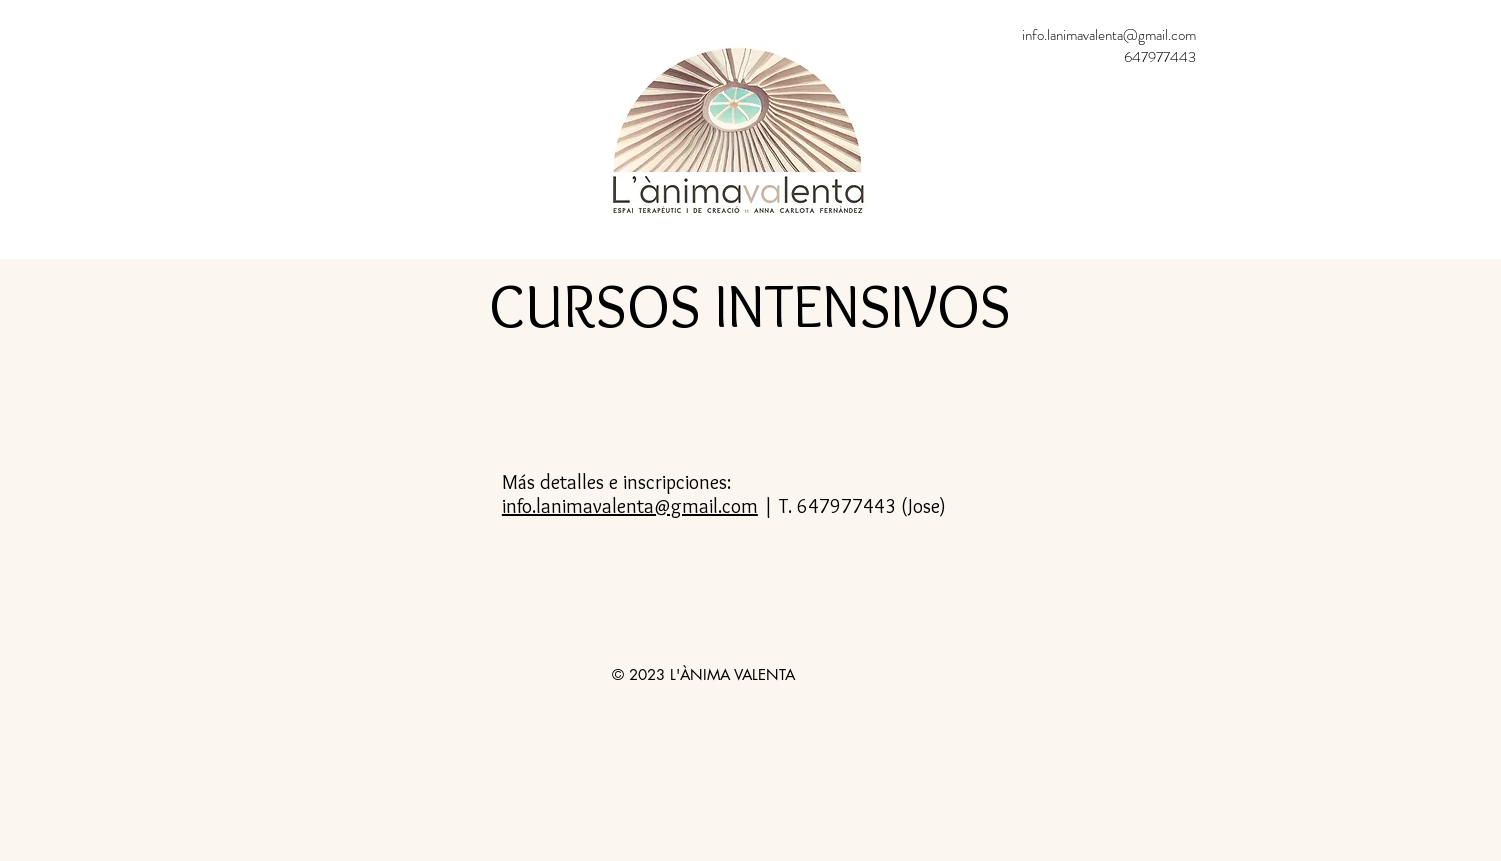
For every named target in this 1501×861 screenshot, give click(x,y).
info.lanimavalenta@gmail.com (1109, 35)
